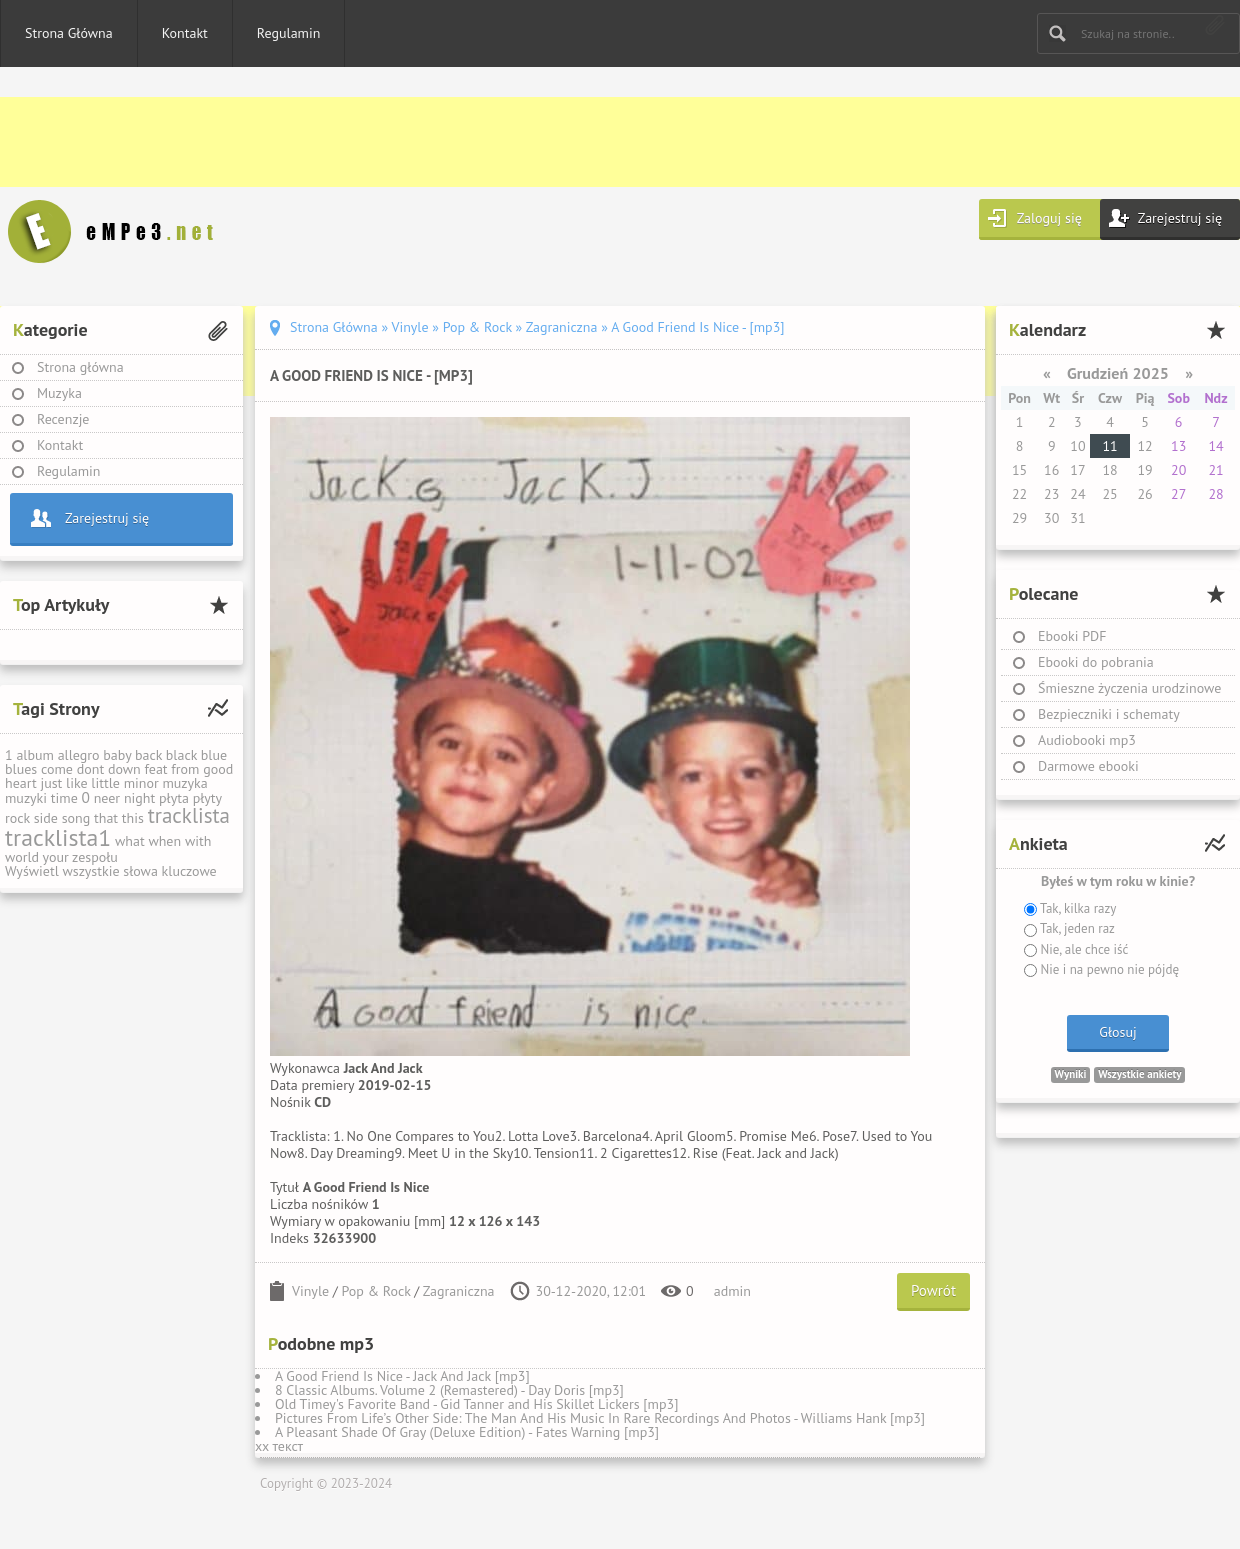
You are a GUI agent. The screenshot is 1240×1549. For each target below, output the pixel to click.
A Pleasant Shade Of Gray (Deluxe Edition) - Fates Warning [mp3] (467, 1432)
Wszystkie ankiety (1139, 1074)
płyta (174, 798)
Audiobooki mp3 (1087, 740)
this (133, 818)
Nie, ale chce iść (1082, 949)
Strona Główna (69, 33)
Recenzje (63, 419)
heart (21, 783)
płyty (207, 798)
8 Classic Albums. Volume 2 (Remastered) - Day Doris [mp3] (449, 1390)
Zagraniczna (459, 1291)
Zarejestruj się (1180, 218)
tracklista (189, 815)
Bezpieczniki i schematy (1109, 714)
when (164, 841)
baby (117, 755)
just (51, 783)
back (148, 755)
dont (90, 769)
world (22, 857)
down (124, 769)
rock (17, 818)
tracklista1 (58, 837)
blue (214, 755)
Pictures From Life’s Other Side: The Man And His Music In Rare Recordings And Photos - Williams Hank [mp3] (600, 1418)
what (130, 841)
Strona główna (80, 367)
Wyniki (1071, 1074)
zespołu (95, 857)
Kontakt (185, 33)
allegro (79, 755)
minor (141, 783)
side (46, 818)
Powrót (933, 1290)
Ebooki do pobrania (1096, 662)
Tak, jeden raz (1076, 928)
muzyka (184, 783)
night (139, 798)
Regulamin (289, 33)
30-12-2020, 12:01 (591, 1291)
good (218, 769)
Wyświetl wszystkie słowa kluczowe (111, 871)
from (185, 769)
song (76, 818)
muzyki (26, 798)
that (106, 818)
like (77, 783)
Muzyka (59, 393)
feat (155, 769)
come (57, 769)
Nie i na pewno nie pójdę (1108, 969)
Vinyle (310, 1291)
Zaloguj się (1049, 218)
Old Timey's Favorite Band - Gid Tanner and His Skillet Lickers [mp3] (476, 1404)
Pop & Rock (376, 1291)
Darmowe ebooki (1088, 766)
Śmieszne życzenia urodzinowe (1129, 688)
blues (21, 769)
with (198, 841)
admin (732, 1291)
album (35, 755)
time (64, 798)
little (105, 783)
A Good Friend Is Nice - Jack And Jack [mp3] (402, 1376)
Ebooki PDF (1072, 636)
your (56, 857)
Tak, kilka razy (1076, 908)
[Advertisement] (600, 142)
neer (107, 798)
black (181, 755)
